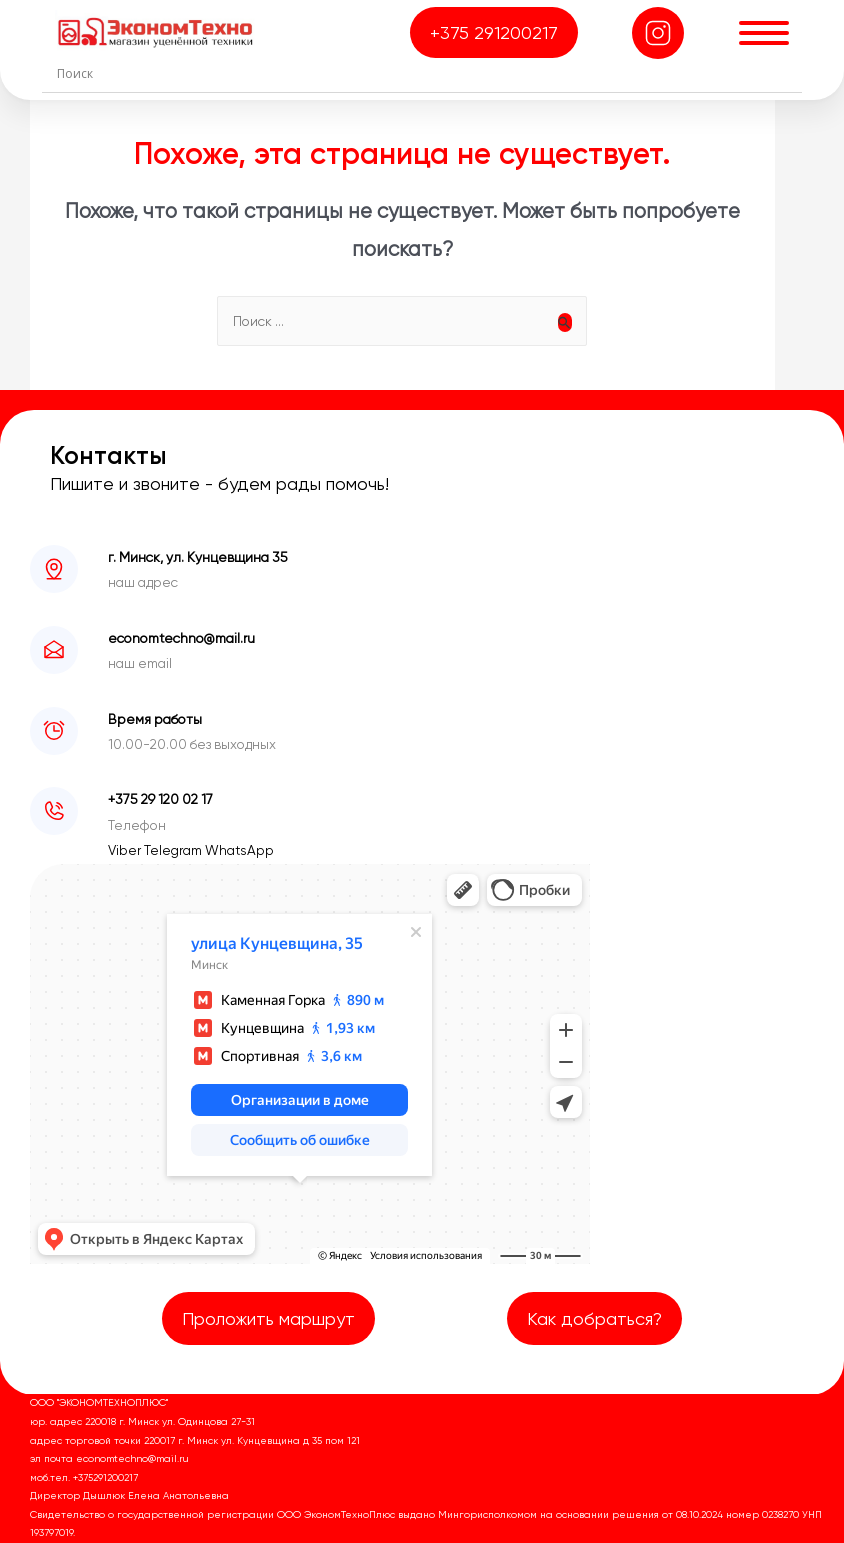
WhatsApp (239, 850)
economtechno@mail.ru (181, 638)
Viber (126, 850)
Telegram (174, 850)
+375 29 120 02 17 (160, 799)
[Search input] (427, 73)
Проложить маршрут (268, 1318)
